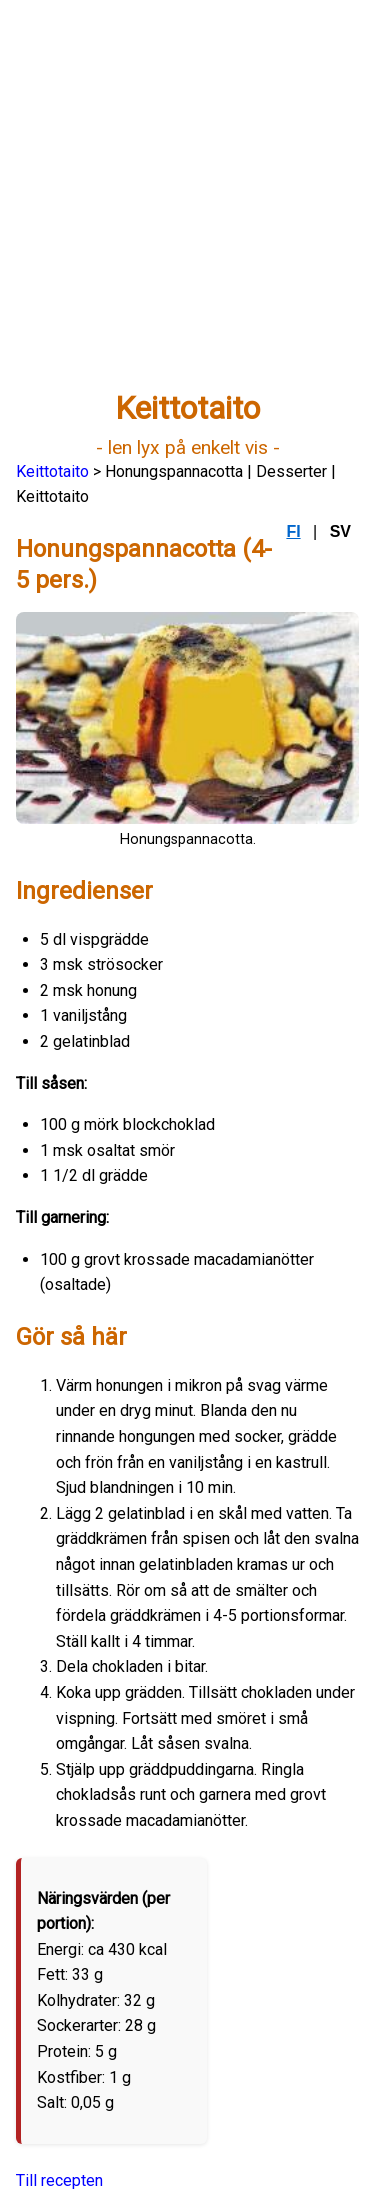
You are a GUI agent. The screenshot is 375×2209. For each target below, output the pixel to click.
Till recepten (59, 2180)
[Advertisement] (187, 203)
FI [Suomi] (293, 531)
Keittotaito (52, 471)
